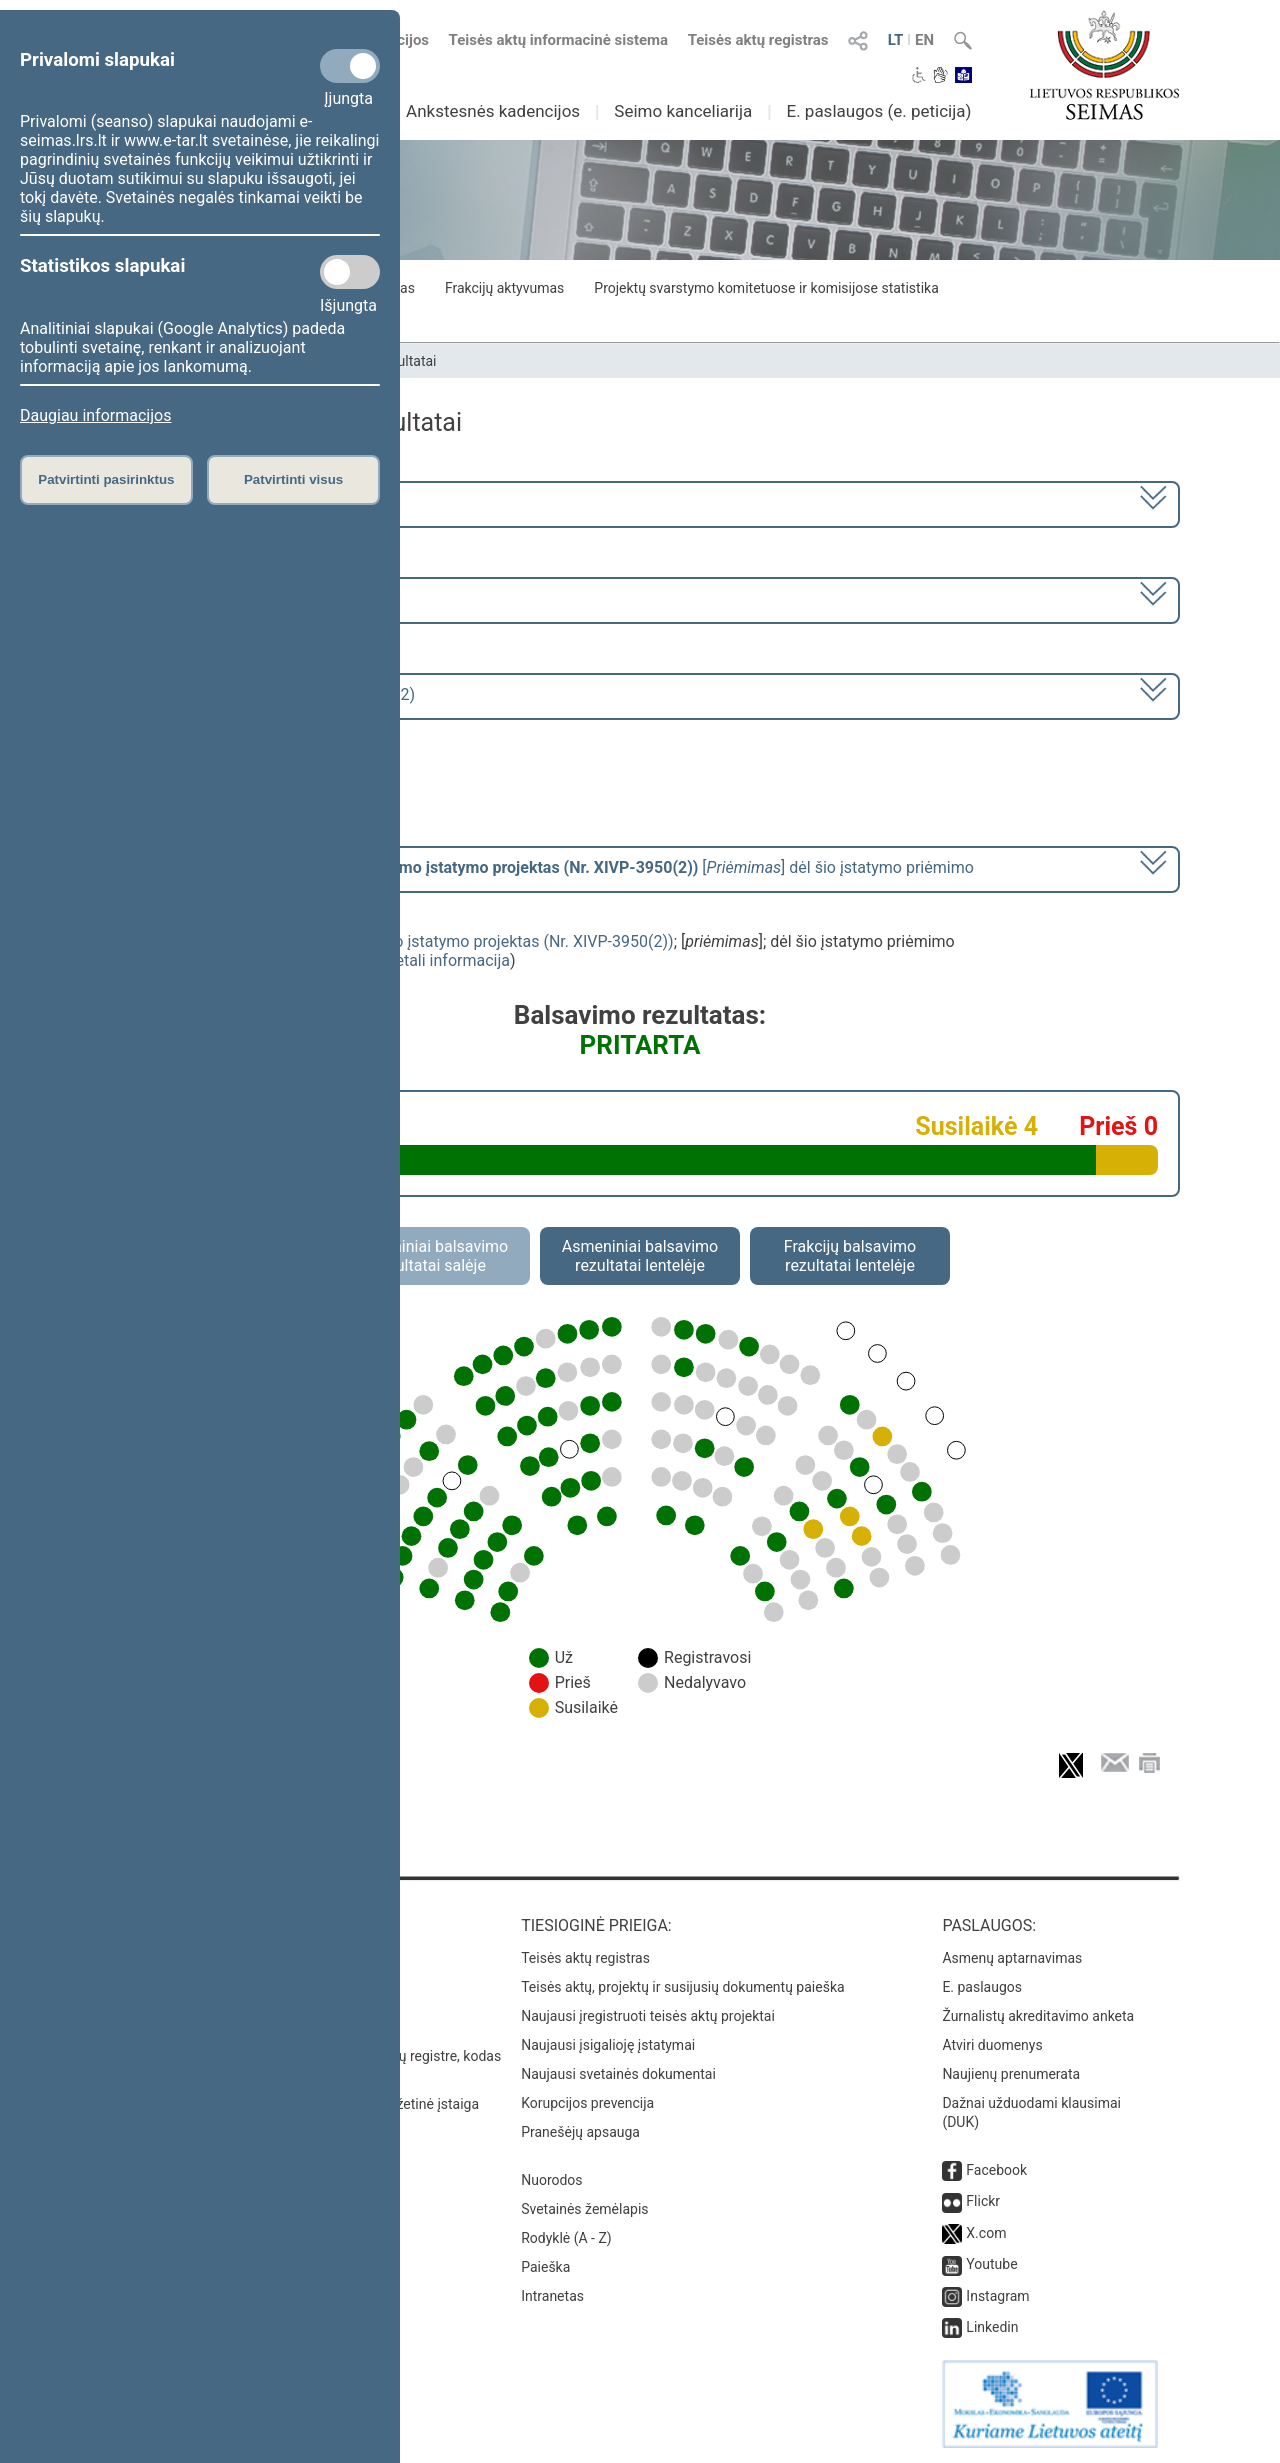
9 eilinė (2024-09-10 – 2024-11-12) (234, 598)
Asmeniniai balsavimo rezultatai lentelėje (640, 1256)
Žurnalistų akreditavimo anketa (1038, 2016)
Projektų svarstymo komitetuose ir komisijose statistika (766, 288)
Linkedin (992, 2327)
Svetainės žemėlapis (584, 2209)
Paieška (545, 2267)
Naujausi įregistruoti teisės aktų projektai (648, 2016)
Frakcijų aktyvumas (504, 288)
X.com (986, 2233)
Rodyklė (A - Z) (566, 2238)
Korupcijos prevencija (587, 2103)
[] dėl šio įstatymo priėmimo (543, 867)
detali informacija (448, 960)
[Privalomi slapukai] (350, 66)
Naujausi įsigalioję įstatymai (608, 2045)
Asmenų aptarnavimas (1012, 1958)
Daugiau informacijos (95, 415)
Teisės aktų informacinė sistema (559, 40)
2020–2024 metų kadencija (209, 502)
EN (924, 40)
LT (896, 40)
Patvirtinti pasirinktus (106, 479)
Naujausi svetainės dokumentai (618, 2074)
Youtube (991, 2264)
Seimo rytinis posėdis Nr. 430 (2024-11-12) (263, 694)
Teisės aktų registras (758, 40)
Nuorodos (551, 2180)
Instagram (997, 2296)
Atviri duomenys (992, 2045)
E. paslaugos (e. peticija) (878, 111)
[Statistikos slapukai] (350, 272)
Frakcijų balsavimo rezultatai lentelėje (850, 1256)
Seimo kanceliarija (683, 111)
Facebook (996, 2170)
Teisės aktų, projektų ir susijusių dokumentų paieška (682, 1987)
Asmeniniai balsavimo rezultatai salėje (430, 1256)
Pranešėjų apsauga (580, 2132)
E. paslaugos (982, 1987)
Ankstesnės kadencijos (493, 111)
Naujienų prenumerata (1011, 2074)
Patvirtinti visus (293, 479)
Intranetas (552, 2296)
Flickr (983, 2201)
